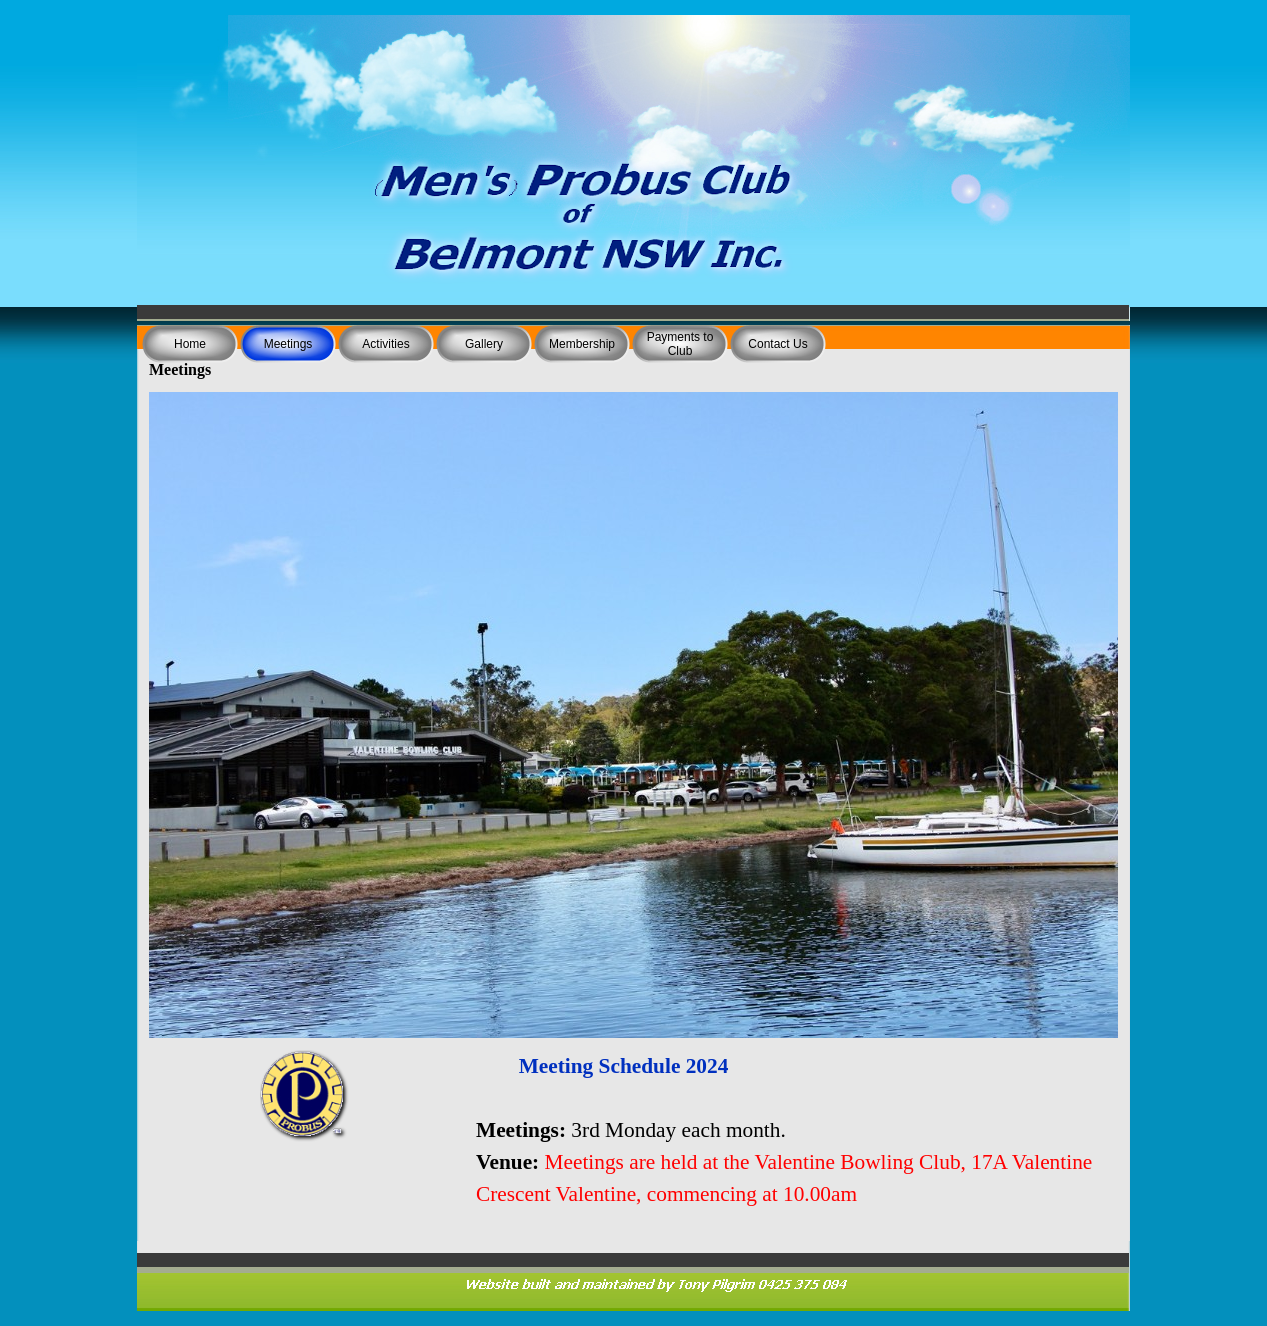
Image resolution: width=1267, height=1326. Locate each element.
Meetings (288, 344)
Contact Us (777, 344)
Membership (582, 344)
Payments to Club (680, 344)
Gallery (484, 344)
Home (190, 344)
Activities (385, 344)
